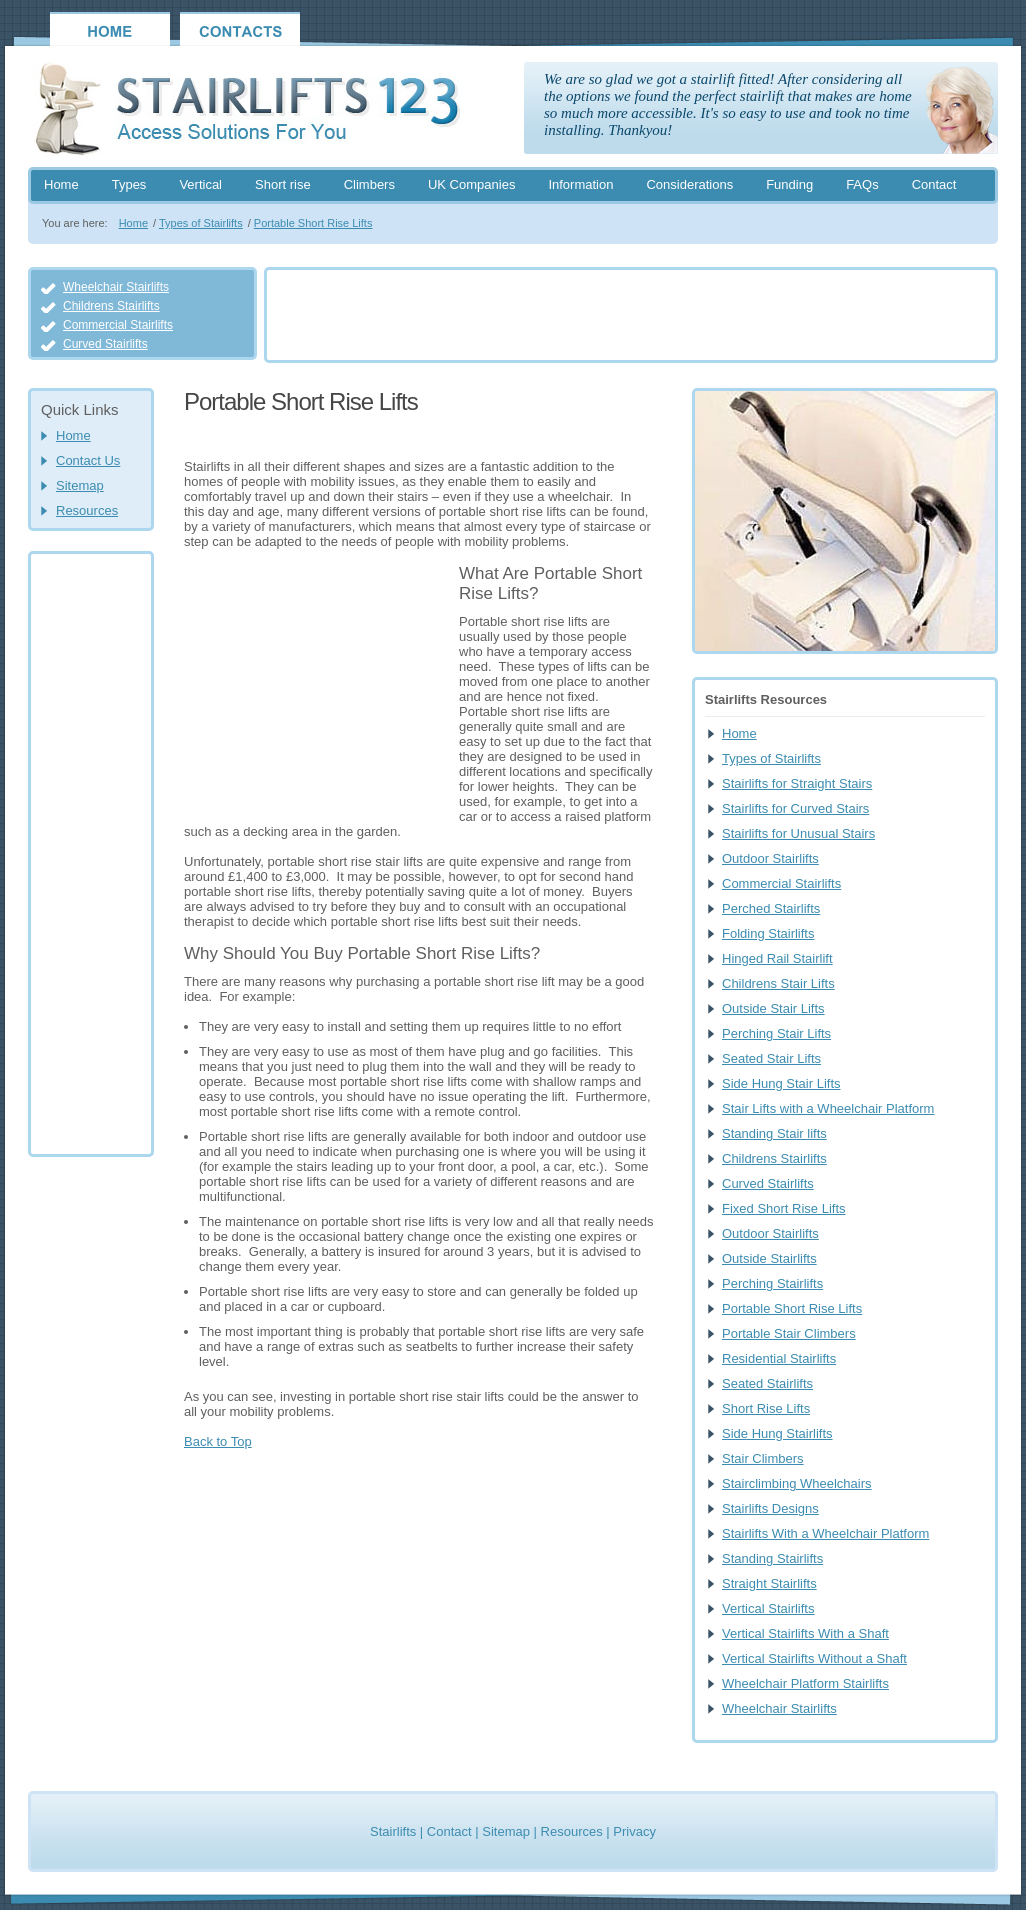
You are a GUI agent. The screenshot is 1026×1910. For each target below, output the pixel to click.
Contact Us (88, 460)
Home (61, 184)
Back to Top (218, 1441)
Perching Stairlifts (772, 1283)
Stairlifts (393, 1831)
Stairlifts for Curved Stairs (795, 808)
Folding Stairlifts (768, 933)
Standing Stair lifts (774, 1133)
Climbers (369, 184)
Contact (934, 184)
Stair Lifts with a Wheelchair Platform (828, 1108)
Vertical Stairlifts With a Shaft (805, 1633)
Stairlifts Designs (770, 1508)
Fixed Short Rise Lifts (784, 1208)
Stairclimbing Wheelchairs (797, 1483)
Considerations (689, 184)
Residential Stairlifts (779, 1358)
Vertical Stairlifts (768, 1608)
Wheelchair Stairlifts (116, 287)
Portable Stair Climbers (789, 1333)
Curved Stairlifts (105, 344)
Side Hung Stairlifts (777, 1433)
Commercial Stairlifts (118, 325)
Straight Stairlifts (769, 1583)
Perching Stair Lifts (776, 1033)
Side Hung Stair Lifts (781, 1083)
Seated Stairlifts (767, 1383)
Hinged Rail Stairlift (777, 958)
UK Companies (471, 184)
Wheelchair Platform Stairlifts (805, 1683)
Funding (789, 184)
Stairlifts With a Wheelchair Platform (825, 1533)
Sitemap (80, 485)
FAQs (862, 184)
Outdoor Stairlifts (770, 858)
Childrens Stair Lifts (778, 983)
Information (580, 184)
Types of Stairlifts (201, 223)
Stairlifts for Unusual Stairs (798, 833)
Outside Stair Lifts (773, 1008)
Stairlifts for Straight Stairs (797, 783)
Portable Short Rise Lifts (313, 223)
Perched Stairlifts (771, 908)
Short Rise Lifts (766, 1408)
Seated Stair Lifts (771, 1058)
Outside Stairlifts (769, 1258)
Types (129, 184)
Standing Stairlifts (772, 1558)
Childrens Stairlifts (111, 306)
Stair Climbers (763, 1458)
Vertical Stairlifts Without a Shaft (814, 1658)
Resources (87, 510)
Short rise (283, 184)
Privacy (634, 1831)
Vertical (200, 184)
